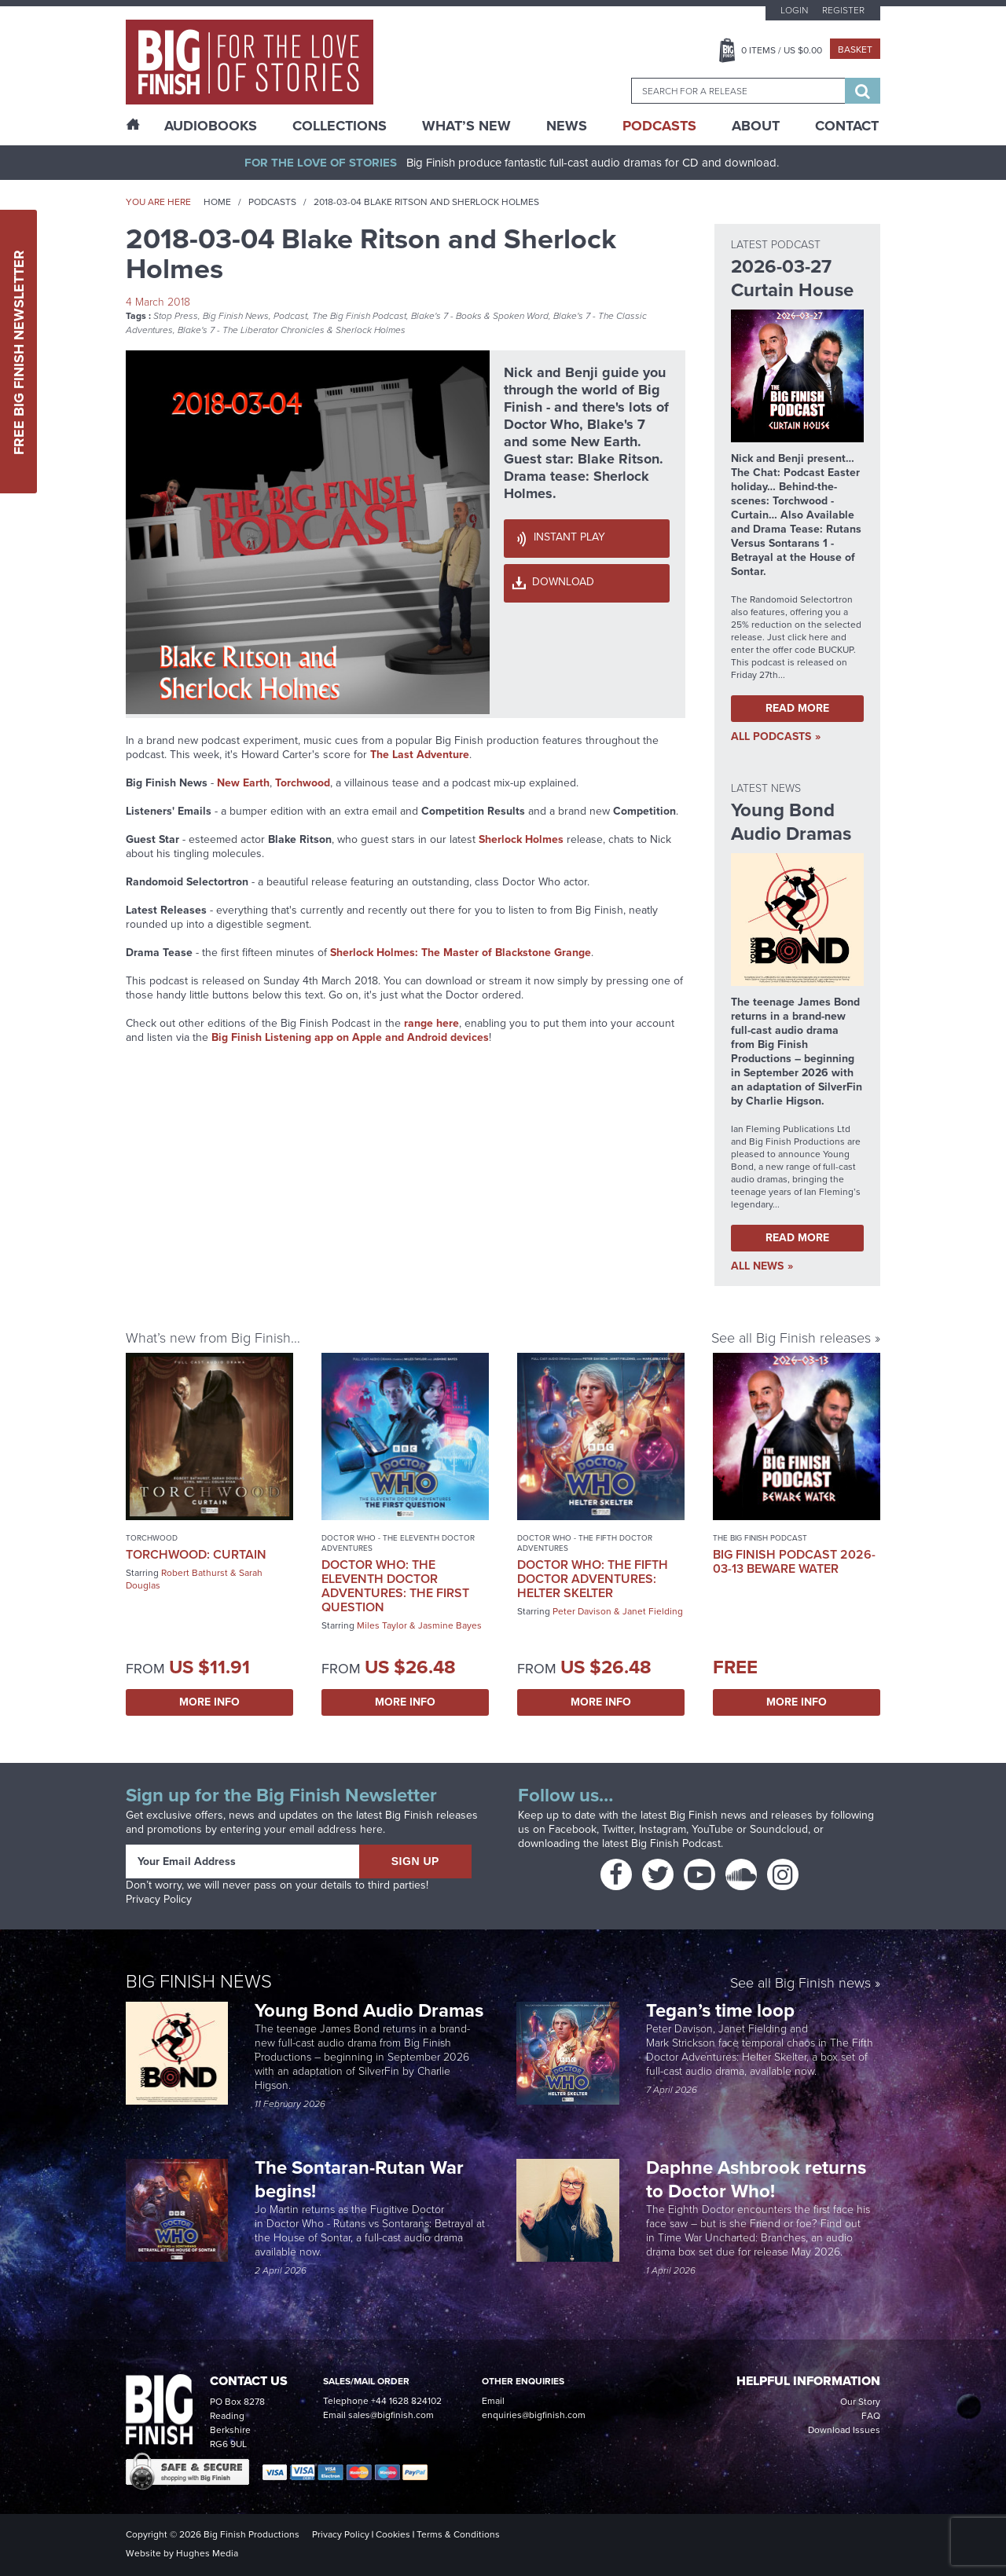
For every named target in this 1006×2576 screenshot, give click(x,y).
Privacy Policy (159, 1899)
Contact (847, 126)
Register (843, 10)
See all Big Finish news (800, 1983)
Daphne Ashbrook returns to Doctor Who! (756, 2179)
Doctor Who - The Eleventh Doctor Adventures (398, 1543)
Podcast (290, 316)
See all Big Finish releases (791, 1337)
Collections (339, 126)
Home (217, 202)
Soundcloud (779, 1829)
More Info (209, 1702)
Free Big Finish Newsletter (19, 351)
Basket (855, 49)
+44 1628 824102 (406, 2401)
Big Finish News (236, 316)
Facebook (573, 1829)
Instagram (662, 1829)
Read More (797, 708)
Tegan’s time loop (722, 2010)
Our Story (860, 2402)
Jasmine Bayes (450, 1625)
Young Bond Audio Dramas (371, 2010)
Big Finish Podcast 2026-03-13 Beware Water (794, 1561)
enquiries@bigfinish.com (534, 2415)
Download (563, 581)
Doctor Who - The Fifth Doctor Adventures (584, 1543)
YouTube (712, 1829)
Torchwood (152, 1538)
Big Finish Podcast (676, 1843)
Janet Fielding (652, 1611)
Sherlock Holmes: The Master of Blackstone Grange (460, 952)
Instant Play (569, 537)
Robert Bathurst (194, 1573)
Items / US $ (781, 50)
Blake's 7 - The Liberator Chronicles (251, 330)
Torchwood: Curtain (196, 1554)
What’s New (466, 126)
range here (431, 1023)
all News (757, 1266)
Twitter (617, 1829)
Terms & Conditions (458, 2534)
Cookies (393, 2534)
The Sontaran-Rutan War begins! (359, 2179)
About (756, 126)
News (566, 126)
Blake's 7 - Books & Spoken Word (480, 316)
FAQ (870, 2416)
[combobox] (738, 91)
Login (794, 10)
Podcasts (659, 126)
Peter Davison (582, 1611)
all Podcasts (771, 736)
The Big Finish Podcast (359, 316)
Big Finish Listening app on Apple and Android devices (350, 1037)
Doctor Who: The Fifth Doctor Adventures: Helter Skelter (592, 1578)
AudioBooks (210, 126)
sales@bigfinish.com (391, 2415)
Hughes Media (207, 2553)
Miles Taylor (382, 1625)
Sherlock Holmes (371, 330)
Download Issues (844, 2430)
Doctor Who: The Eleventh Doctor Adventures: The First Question (395, 1585)
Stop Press (175, 316)
